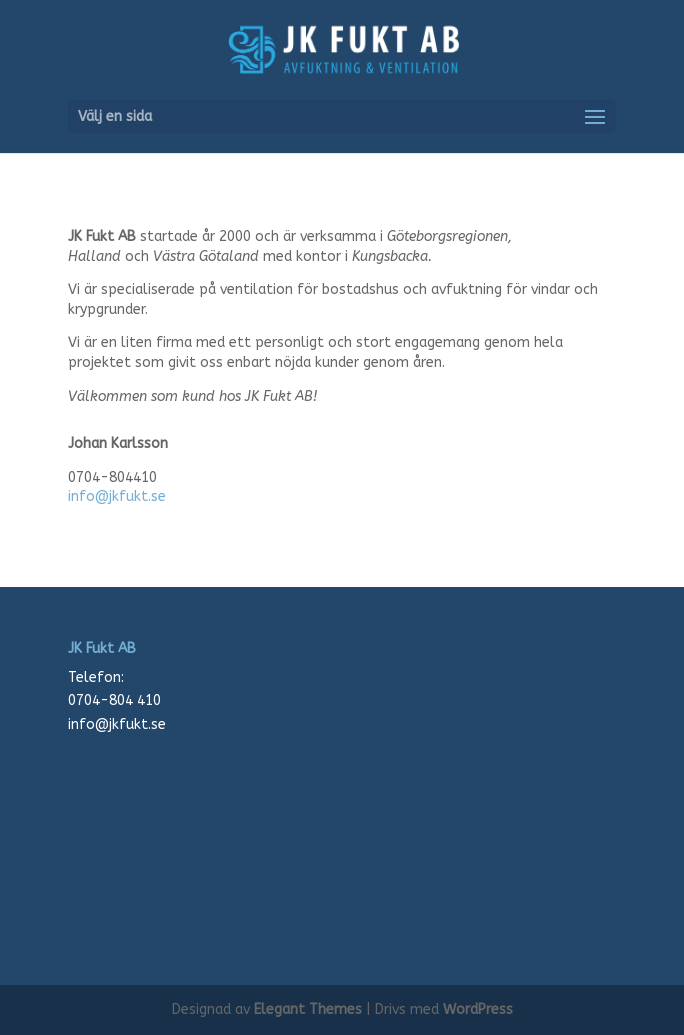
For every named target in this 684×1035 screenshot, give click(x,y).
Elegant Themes (308, 1009)
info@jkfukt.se (117, 496)
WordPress (478, 1009)
